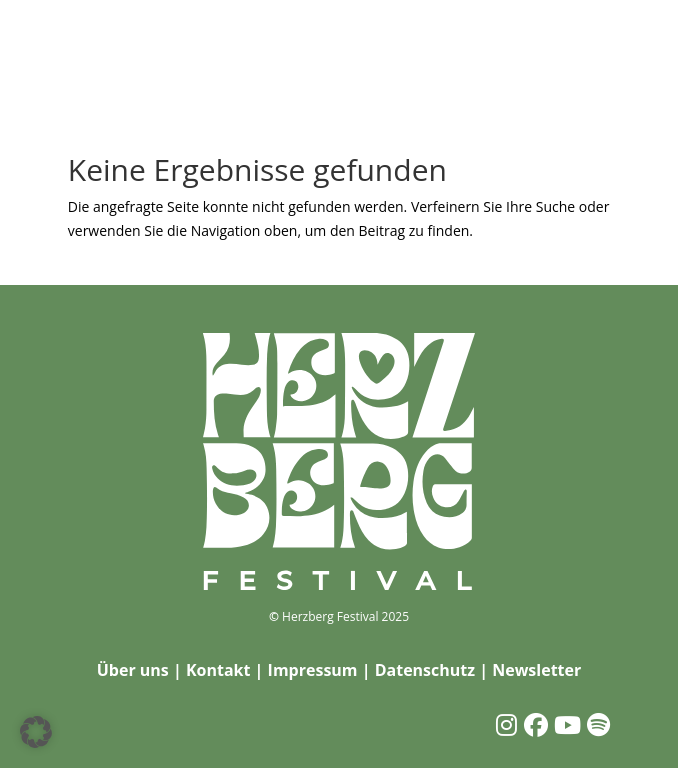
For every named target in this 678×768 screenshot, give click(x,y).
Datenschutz (425, 670)
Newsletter (536, 670)
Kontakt (218, 670)
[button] (36, 732)
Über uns (133, 670)
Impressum (313, 670)
